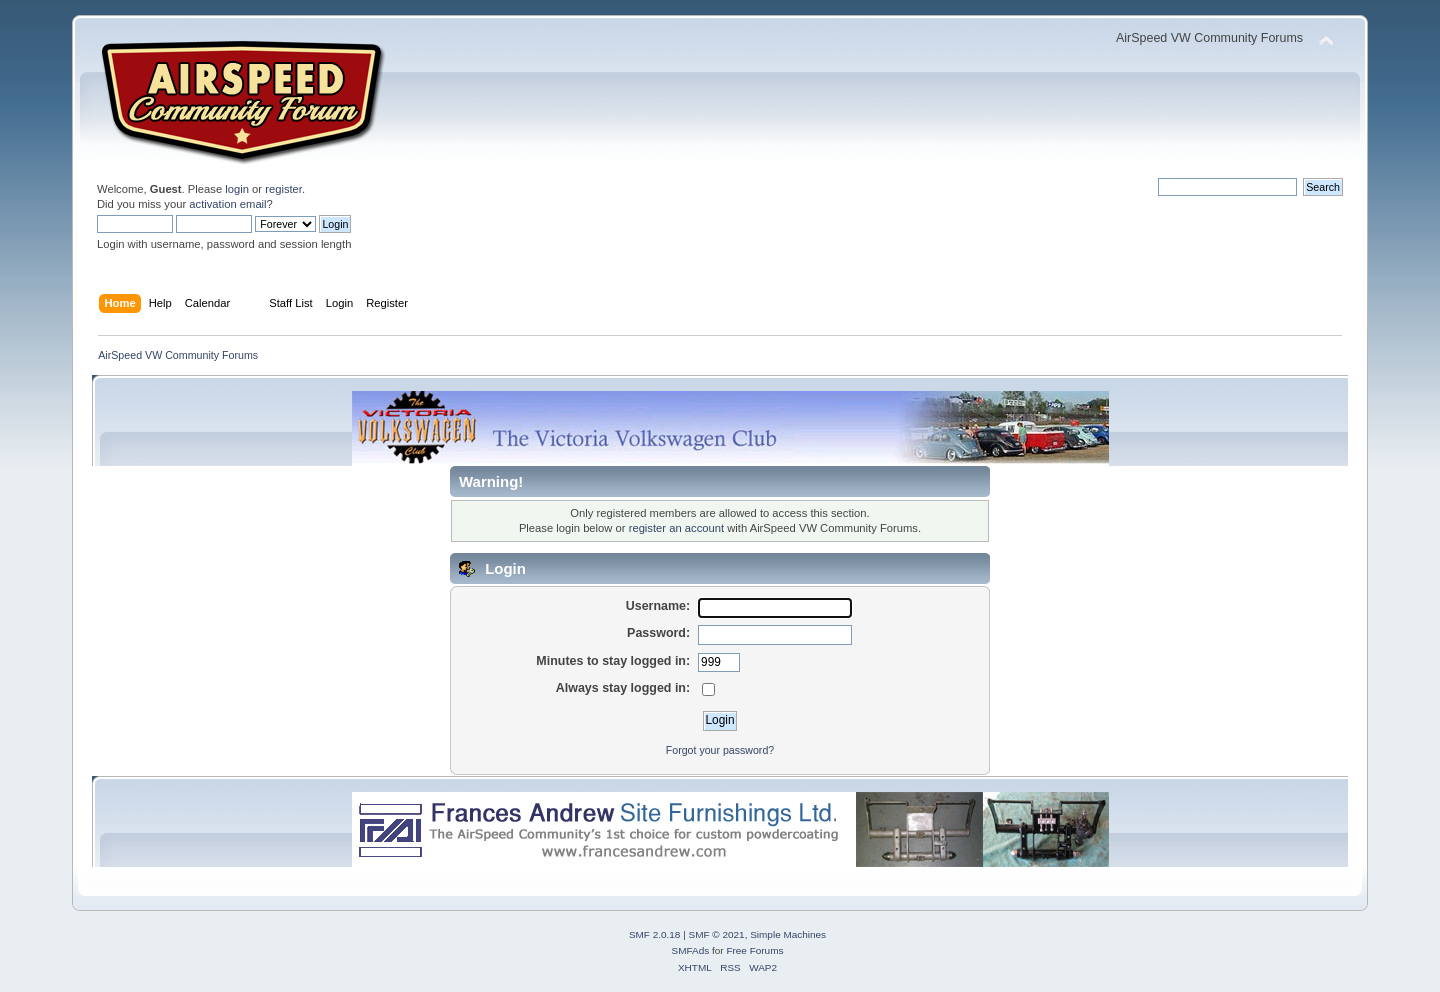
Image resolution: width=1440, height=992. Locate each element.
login (237, 189)
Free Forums (754, 950)
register (283, 189)
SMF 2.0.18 (655, 934)
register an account (676, 528)
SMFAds (691, 950)
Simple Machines (788, 934)
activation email (227, 204)
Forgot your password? (720, 750)
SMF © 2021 (717, 934)
